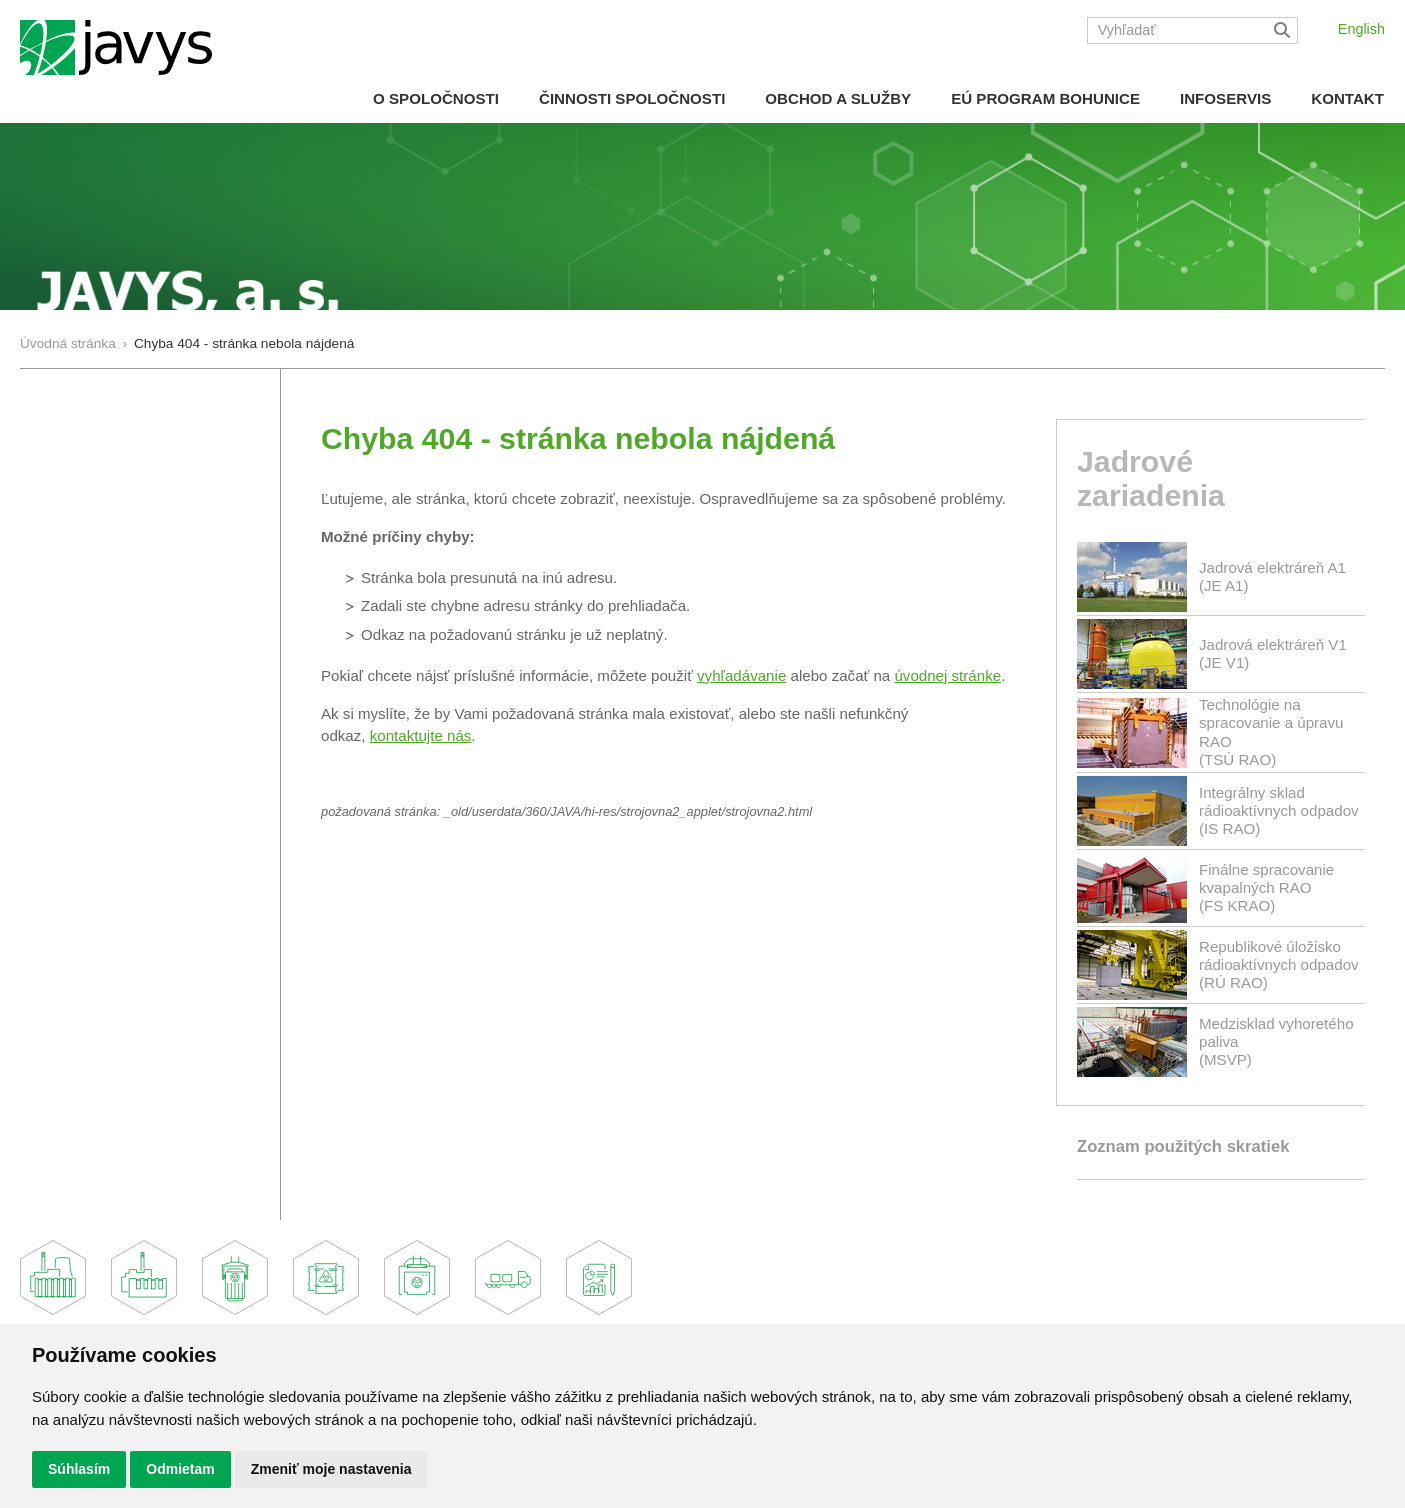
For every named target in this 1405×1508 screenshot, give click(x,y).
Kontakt (1347, 98)
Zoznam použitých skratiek (1183, 1146)
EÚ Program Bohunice (1045, 98)
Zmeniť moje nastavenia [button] (331, 1469)
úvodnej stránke (947, 675)
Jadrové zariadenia (1151, 479)
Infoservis (1225, 98)
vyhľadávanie (741, 675)
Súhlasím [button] (79, 1469)
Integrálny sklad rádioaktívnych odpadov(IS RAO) (1279, 810)
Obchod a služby (838, 98)
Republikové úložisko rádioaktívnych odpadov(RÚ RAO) (1279, 964)
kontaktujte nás (421, 735)
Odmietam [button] (180, 1469)
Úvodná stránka (68, 343)
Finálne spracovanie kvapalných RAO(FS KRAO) (1266, 887)
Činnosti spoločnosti (632, 98)
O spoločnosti (436, 98)
